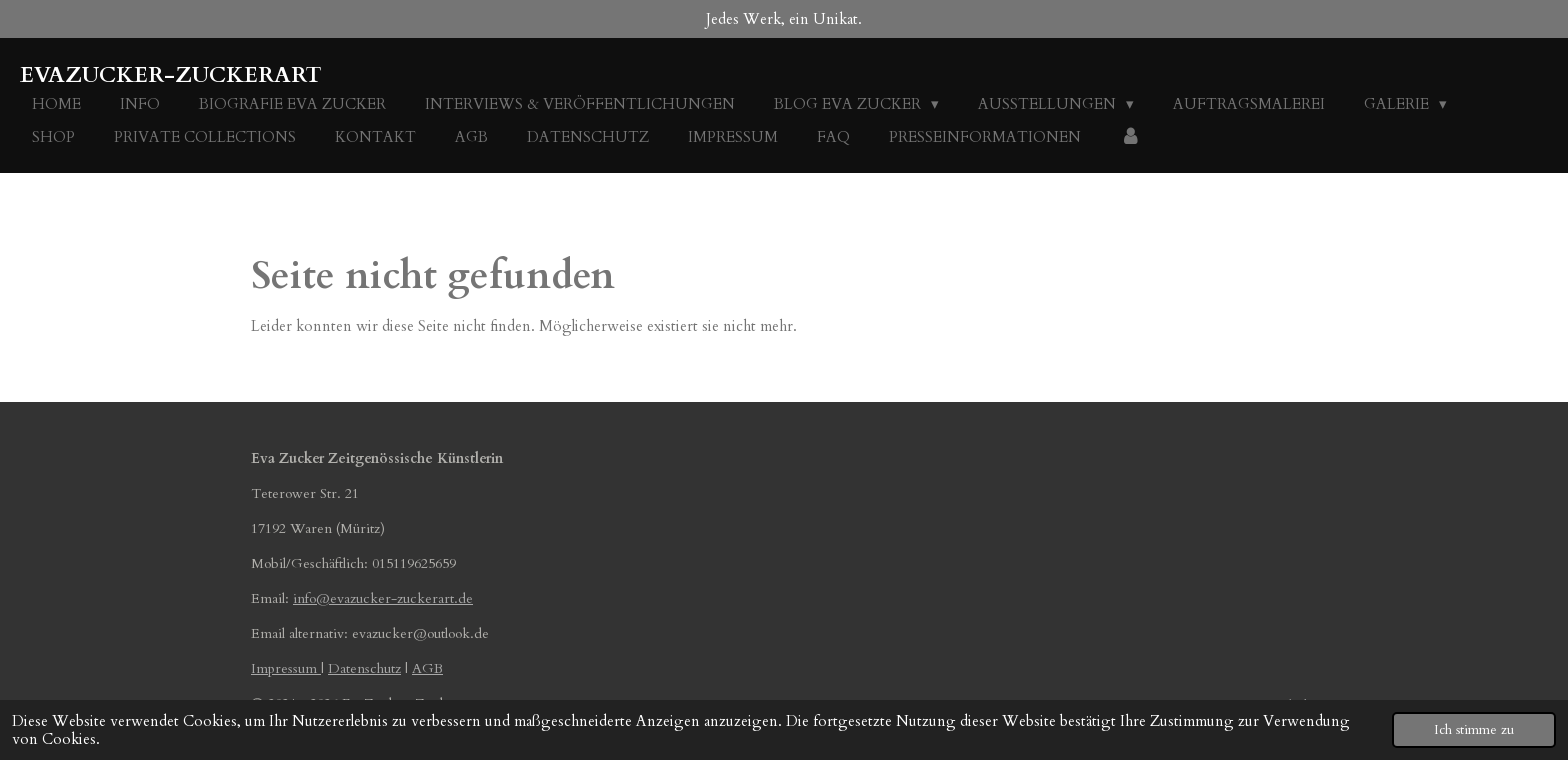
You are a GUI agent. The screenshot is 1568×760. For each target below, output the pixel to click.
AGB (427, 668)
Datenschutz (364, 668)
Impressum (286, 668)
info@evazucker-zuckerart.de (383, 598)
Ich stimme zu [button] (1474, 730)
